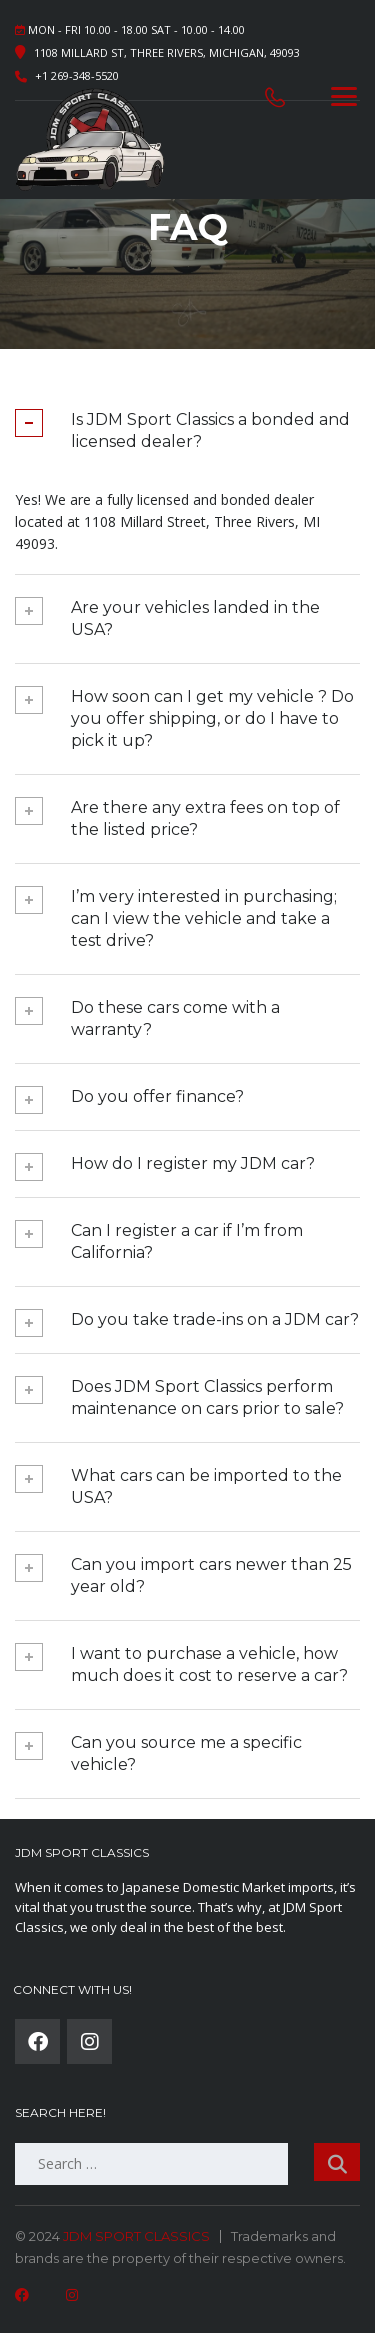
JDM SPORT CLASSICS (136, 2236)
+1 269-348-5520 (77, 75)
